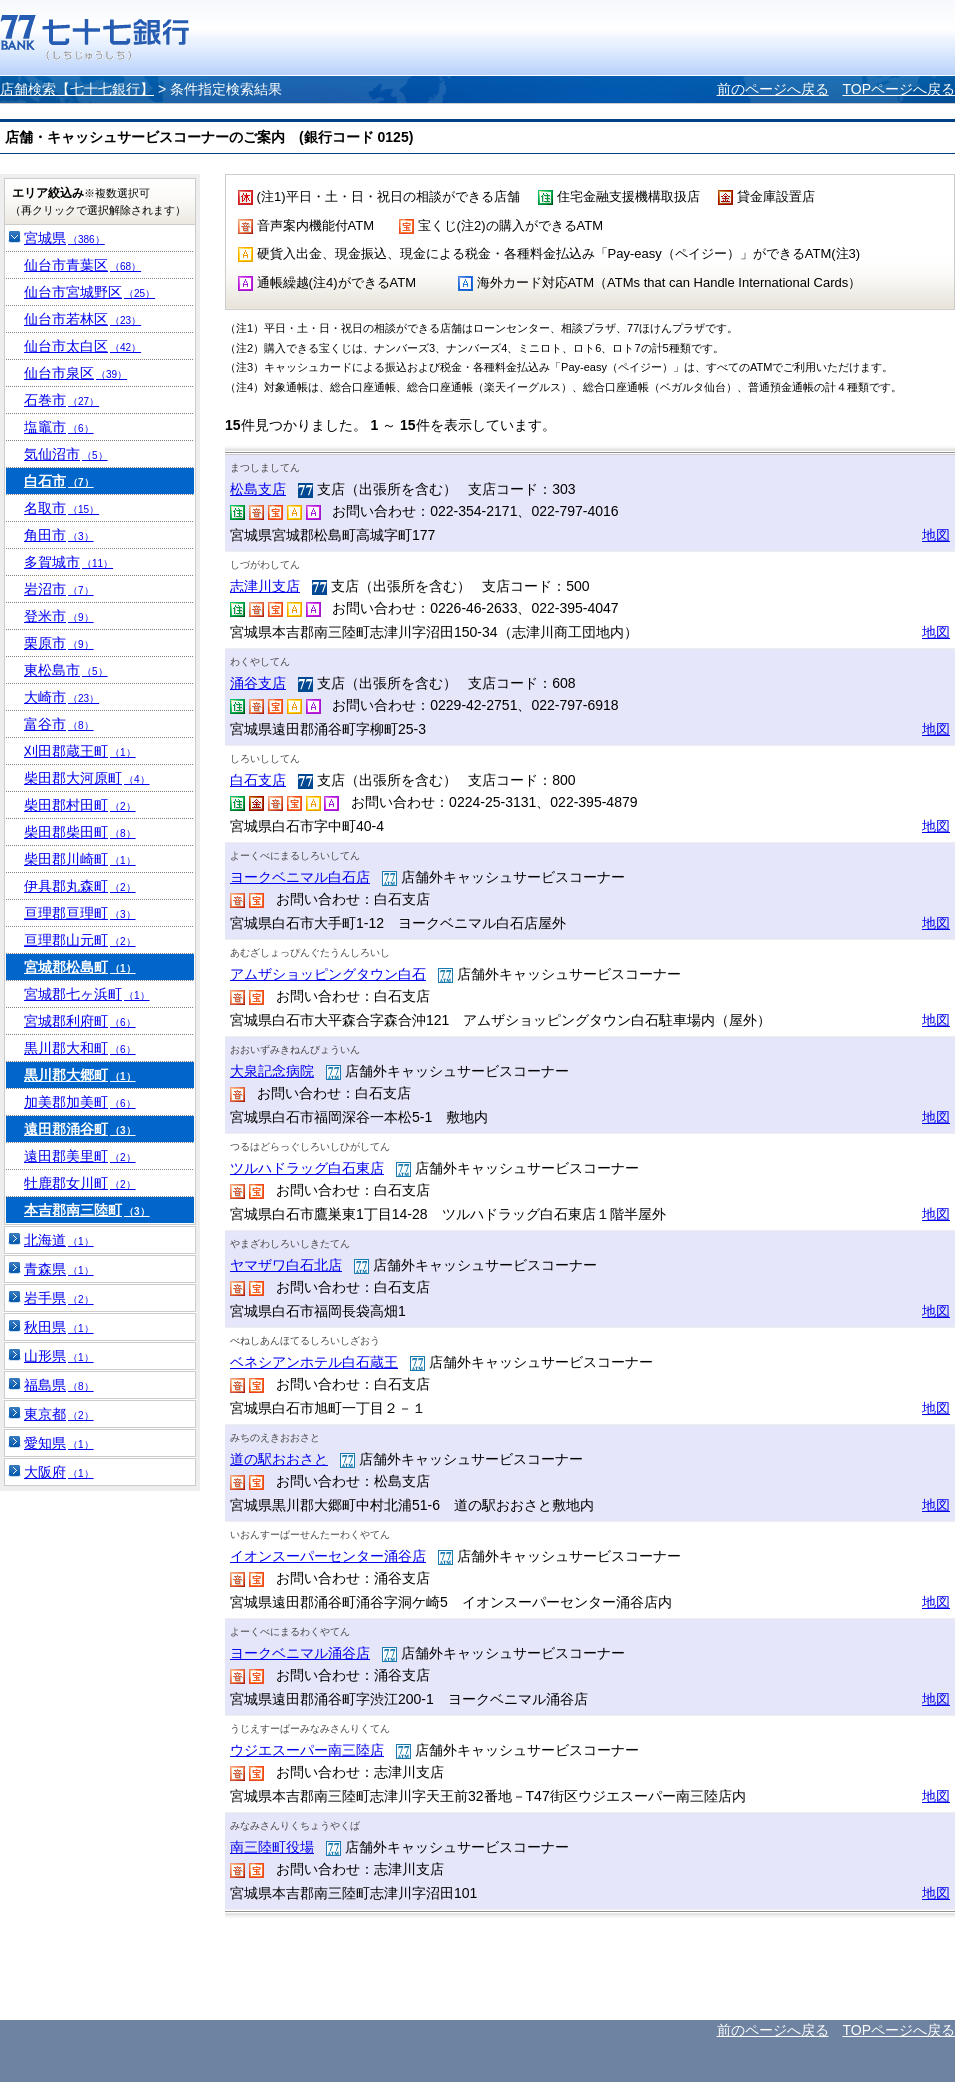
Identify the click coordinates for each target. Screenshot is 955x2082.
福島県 (59, 1385)
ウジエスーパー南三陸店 (307, 1750)
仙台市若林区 (82, 319)
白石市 (59, 481)
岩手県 (59, 1298)
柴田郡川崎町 (80, 859)
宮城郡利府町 (80, 1021)
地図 (936, 535)
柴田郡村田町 (80, 805)
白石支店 (258, 780)
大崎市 (61, 697)
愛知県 (59, 1443)
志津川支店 (265, 586)
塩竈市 (59, 427)
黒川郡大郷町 (80, 1075)
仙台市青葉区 (82, 265)
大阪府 (59, 1472)
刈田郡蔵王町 (80, 751)
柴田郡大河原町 (87, 778)
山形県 (59, 1356)
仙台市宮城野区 (89, 292)
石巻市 (61, 400)
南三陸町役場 (272, 1847)
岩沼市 (59, 589)
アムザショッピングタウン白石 (328, 974)
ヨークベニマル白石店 (300, 877)
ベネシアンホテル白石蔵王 (314, 1362)
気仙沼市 (66, 454)
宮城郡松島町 (80, 967)
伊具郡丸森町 (80, 886)
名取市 (61, 508)
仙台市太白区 (82, 346)
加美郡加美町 (80, 1102)
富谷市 (59, 724)
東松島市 (66, 670)
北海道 (59, 1240)
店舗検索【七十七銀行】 (77, 89)
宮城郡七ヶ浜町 (87, 994)
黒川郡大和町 (80, 1048)
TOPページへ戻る (898, 89)
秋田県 (59, 1327)
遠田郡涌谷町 (80, 1129)
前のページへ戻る (773, 89)
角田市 (59, 535)
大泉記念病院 (272, 1071)
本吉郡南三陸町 (87, 1210)
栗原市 (59, 643)
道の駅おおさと (279, 1459)
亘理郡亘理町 (80, 913)
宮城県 (64, 238)
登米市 (59, 616)
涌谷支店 (258, 683)
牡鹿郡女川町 (80, 1183)
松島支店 (258, 489)
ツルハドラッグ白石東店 (307, 1168)
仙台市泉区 (75, 373)
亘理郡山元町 (80, 940)
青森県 (59, 1269)
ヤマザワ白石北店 (286, 1265)
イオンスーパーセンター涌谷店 (328, 1556)
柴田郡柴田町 (80, 832)
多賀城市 (68, 562)
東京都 (59, 1414)
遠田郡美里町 (80, 1156)
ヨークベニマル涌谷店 (300, 1653)
